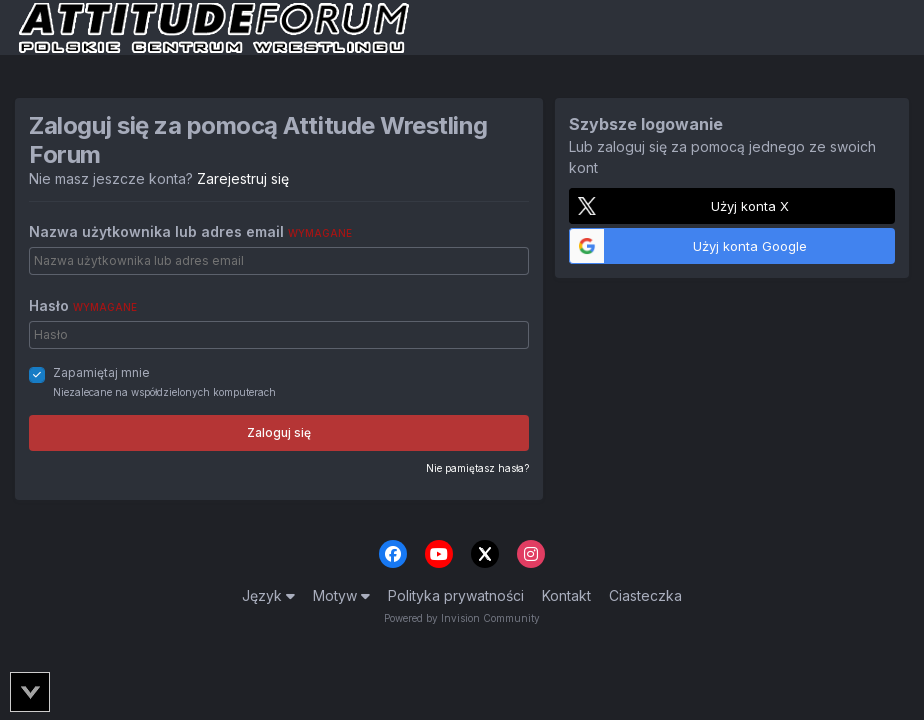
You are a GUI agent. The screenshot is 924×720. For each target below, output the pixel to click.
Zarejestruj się (243, 178)
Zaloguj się (279, 432)
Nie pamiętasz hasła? (477, 468)
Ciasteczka (645, 595)
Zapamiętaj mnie (101, 372)
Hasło (83, 305)
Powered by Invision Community (462, 618)
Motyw (341, 595)
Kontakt (566, 595)
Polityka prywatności (456, 595)
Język (268, 595)
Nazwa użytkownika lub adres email (190, 231)
